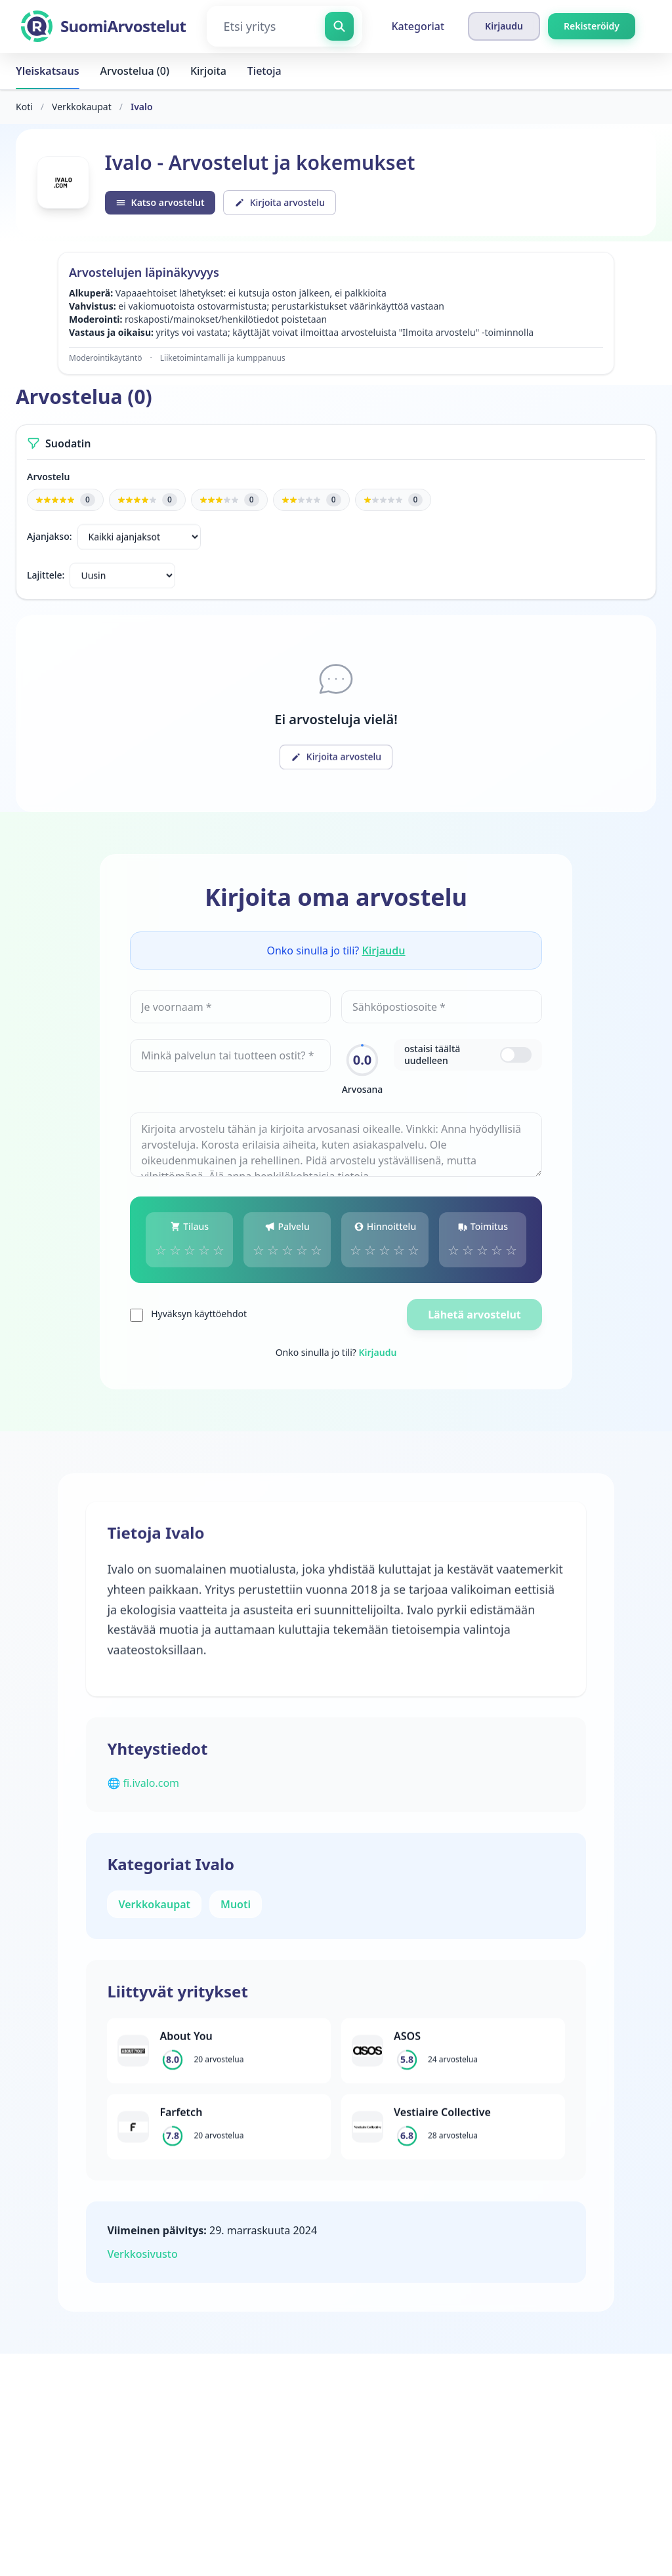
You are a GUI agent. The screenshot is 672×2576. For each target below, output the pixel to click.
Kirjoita (208, 71)
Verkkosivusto (146, 2263)
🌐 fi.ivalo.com (147, 1792)
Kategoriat (417, 26)
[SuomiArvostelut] (103, 26)
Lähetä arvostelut (472, 1318)
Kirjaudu (383, 954)
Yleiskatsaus (47, 71)
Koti (24, 106)
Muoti (239, 1913)
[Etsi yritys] (284, 26)
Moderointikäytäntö (105, 360)
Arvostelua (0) (134, 71)
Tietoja (264, 71)
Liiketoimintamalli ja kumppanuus (222, 360)
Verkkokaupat (82, 106)
